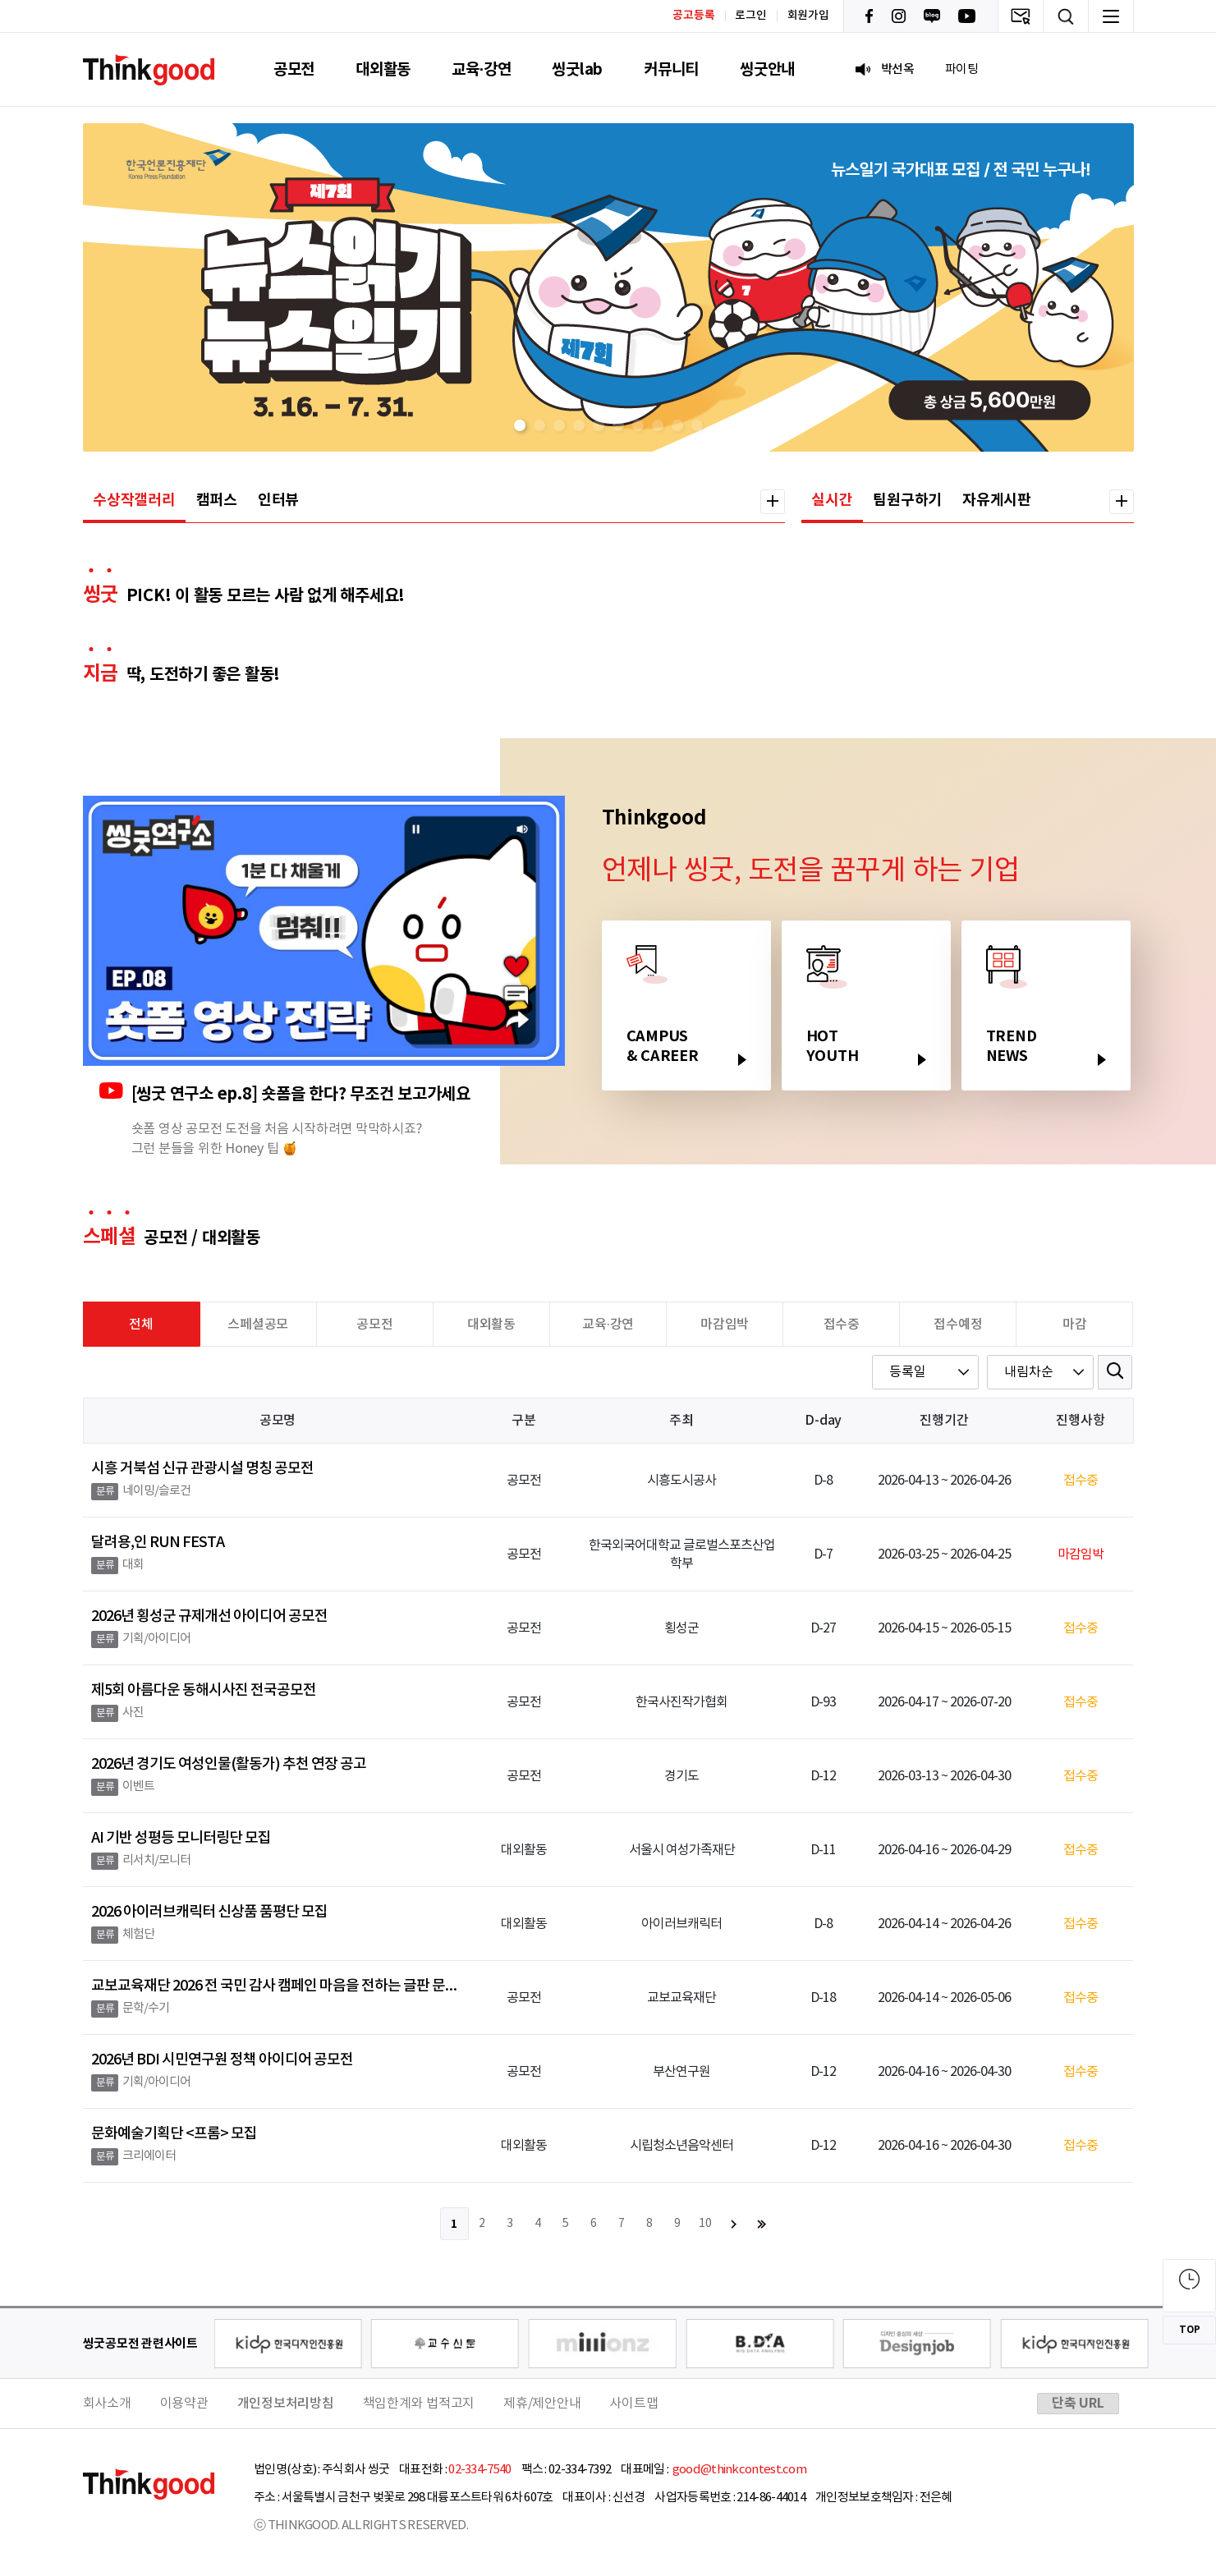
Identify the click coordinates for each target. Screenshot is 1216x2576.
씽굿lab (577, 69)
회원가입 (808, 15)
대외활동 (383, 69)
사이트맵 (633, 2403)
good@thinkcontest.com (738, 2470)
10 (705, 2223)
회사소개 (107, 2403)
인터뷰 (278, 500)
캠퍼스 (216, 500)
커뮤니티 (671, 69)
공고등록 (693, 15)
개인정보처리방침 (285, 2403)
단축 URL (1078, 2403)
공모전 (293, 69)
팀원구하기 (907, 500)
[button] (519, 425)
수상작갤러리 (134, 500)
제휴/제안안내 (541, 2403)
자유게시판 (996, 500)
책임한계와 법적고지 (419, 2403)
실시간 (831, 500)
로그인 (750, 15)
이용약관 (184, 2403)
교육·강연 (481, 69)
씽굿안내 (767, 69)
